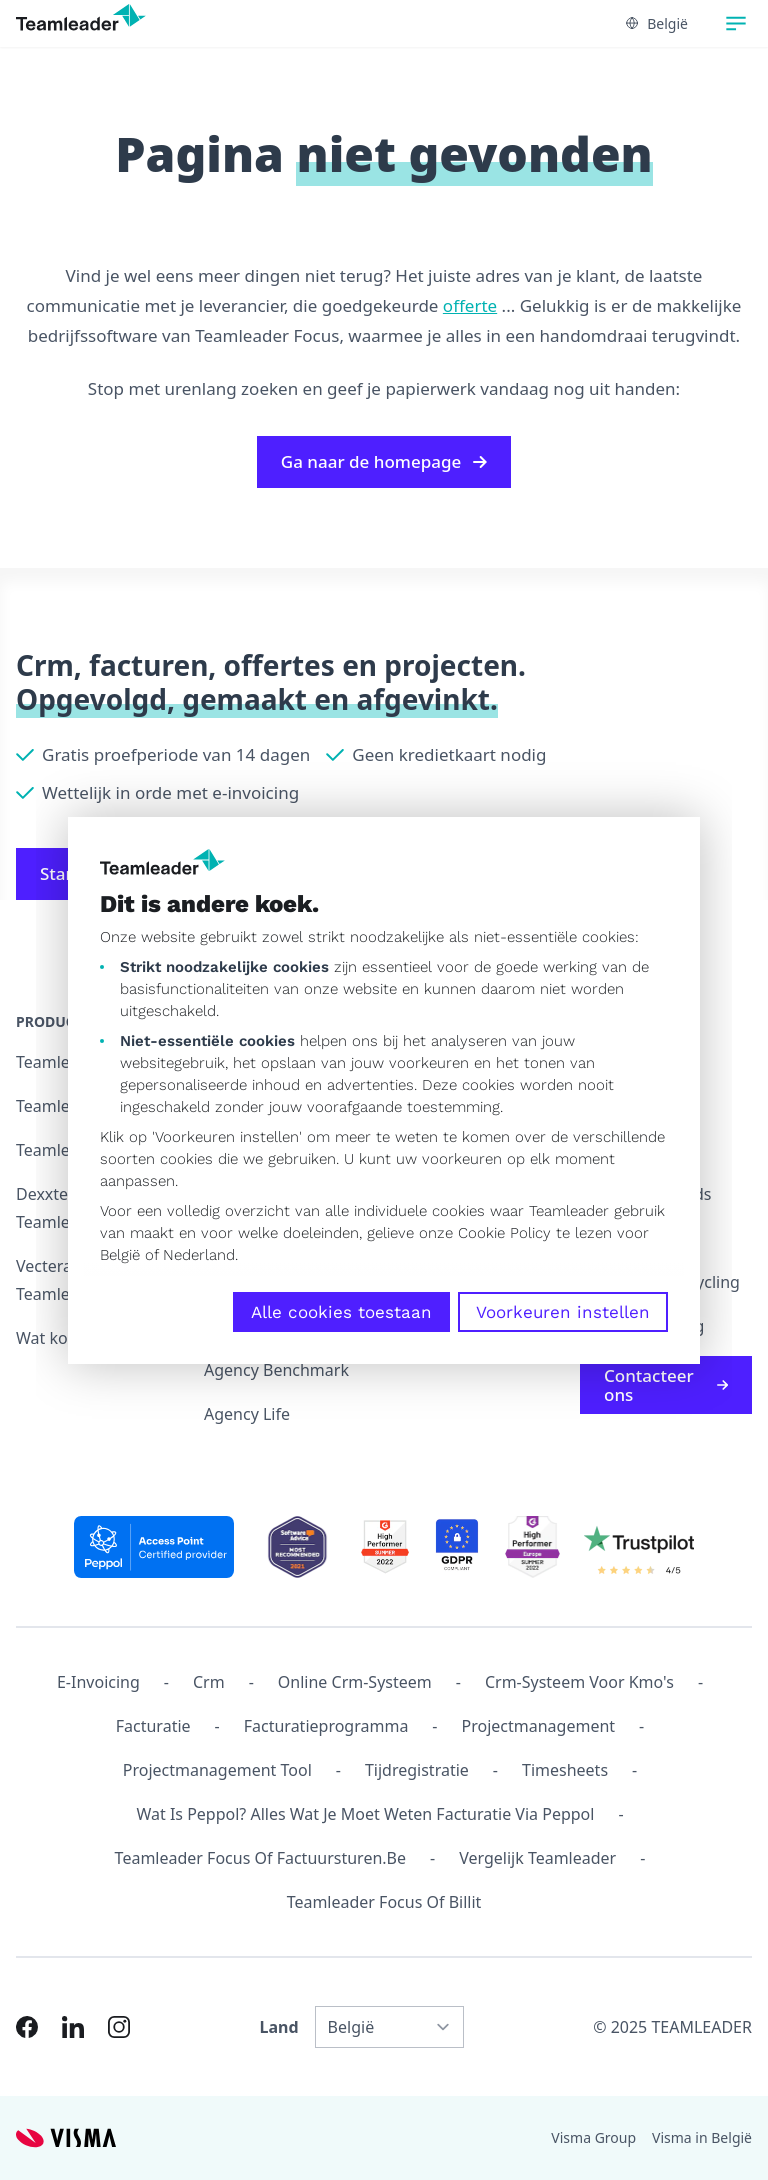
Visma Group (593, 2137)
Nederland (199, 1255)
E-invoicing (98, 1682)
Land (279, 2027)
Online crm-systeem (355, 1682)
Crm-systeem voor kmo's (579, 1682)
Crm (209, 1682)
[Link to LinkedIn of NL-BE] (73, 2027)
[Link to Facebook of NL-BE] (27, 2027)
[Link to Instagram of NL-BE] (119, 2027)
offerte (470, 305)
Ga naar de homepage (384, 461)
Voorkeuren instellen (563, 1312)
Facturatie (153, 1726)
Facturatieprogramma (326, 1726)
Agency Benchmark (276, 1370)
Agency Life (247, 1414)
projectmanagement (539, 1726)
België (120, 1255)
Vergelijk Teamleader (537, 1858)
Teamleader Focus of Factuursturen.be (260, 1858)
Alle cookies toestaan (341, 1312)
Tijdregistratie (417, 1770)
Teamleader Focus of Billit (384, 1902)
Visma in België (702, 2137)
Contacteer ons (666, 1385)
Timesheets (565, 1770)
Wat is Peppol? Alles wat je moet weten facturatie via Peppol (365, 1814)
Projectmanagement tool (217, 1770)
